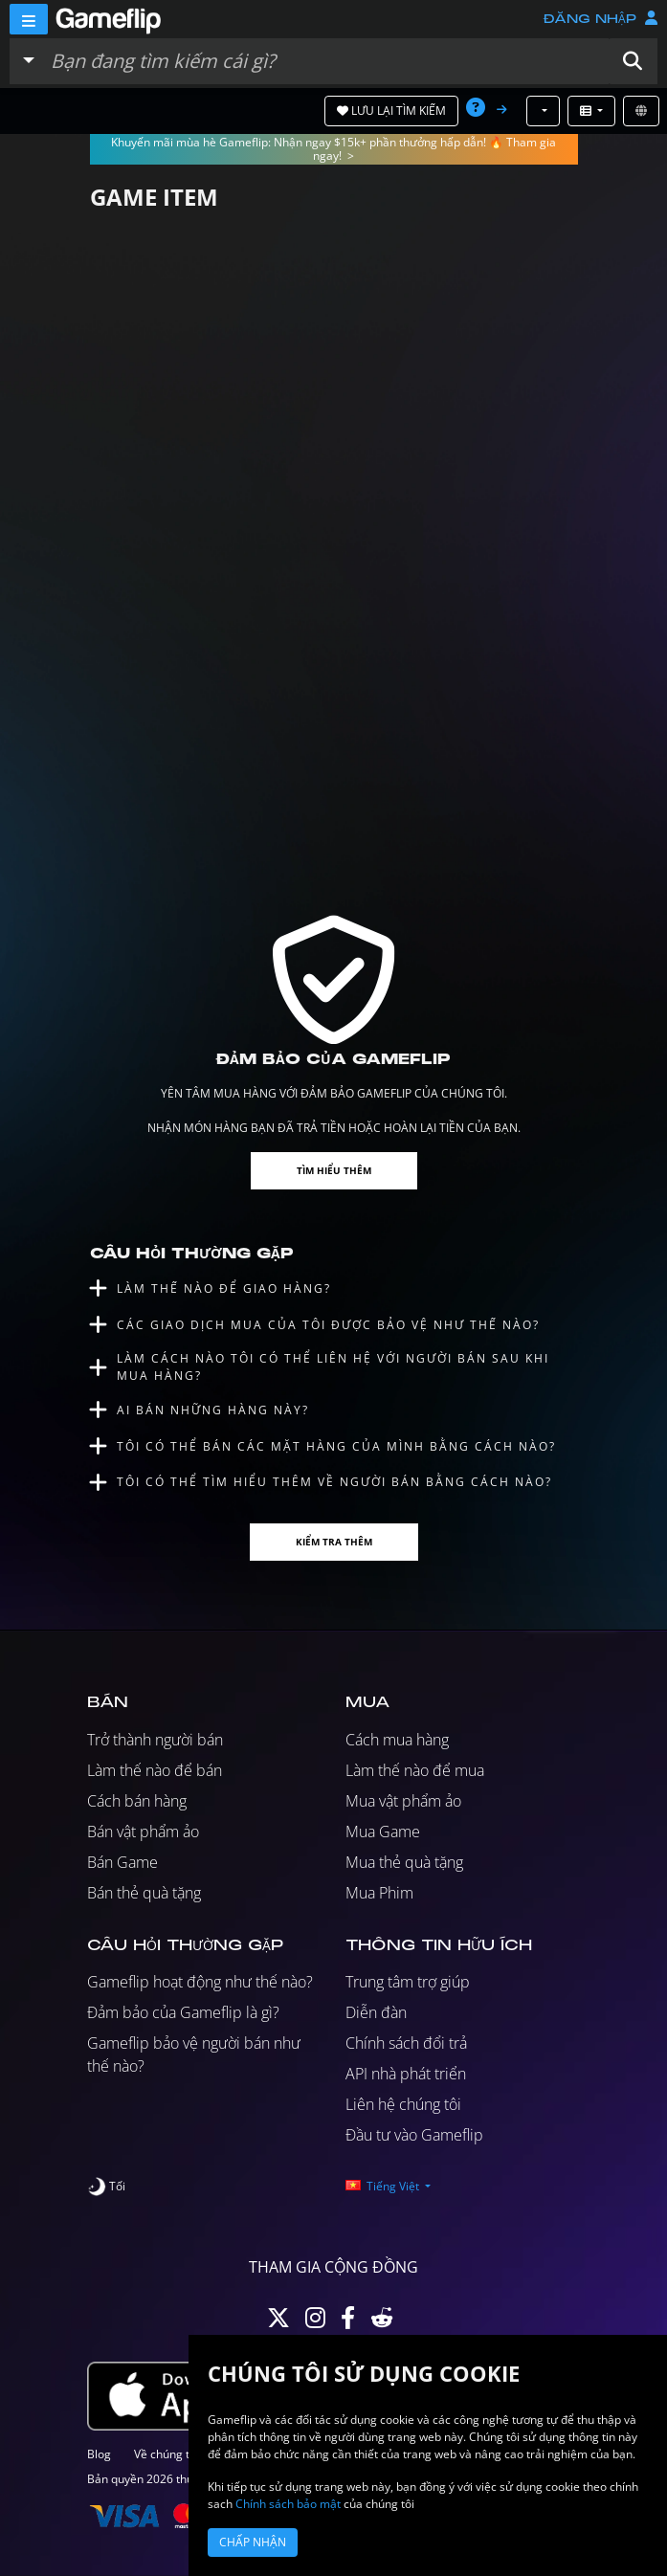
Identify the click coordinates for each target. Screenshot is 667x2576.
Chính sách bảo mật (288, 2504)
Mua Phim (379, 1892)
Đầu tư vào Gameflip (414, 2134)
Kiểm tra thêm (334, 1541)
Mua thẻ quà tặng (404, 1862)
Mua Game (382, 1831)
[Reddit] (381, 2322)
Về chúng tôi (166, 2454)
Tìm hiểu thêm (334, 1170)
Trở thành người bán (155, 1739)
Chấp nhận (252, 2542)
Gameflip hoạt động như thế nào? (200, 1981)
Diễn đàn (376, 2012)
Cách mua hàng (397, 1739)
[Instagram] (315, 2322)
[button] (632, 61)
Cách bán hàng (137, 1800)
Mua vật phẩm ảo (403, 1800)
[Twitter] (278, 2322)
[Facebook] (348, 2322)
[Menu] (29, 19)
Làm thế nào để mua (414, 1770)
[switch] (106, 2186)
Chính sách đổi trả (406, 2043)
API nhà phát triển (405, 2073)
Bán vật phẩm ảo (143, 1831)
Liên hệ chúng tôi (403, 2104)
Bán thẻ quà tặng (144, 1892)
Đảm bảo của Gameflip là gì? (183, 2012)
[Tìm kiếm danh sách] (325, 61)
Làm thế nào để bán (154, 1770)
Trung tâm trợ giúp (407, 1981)
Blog (99, 2454)
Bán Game (122, 1862)
